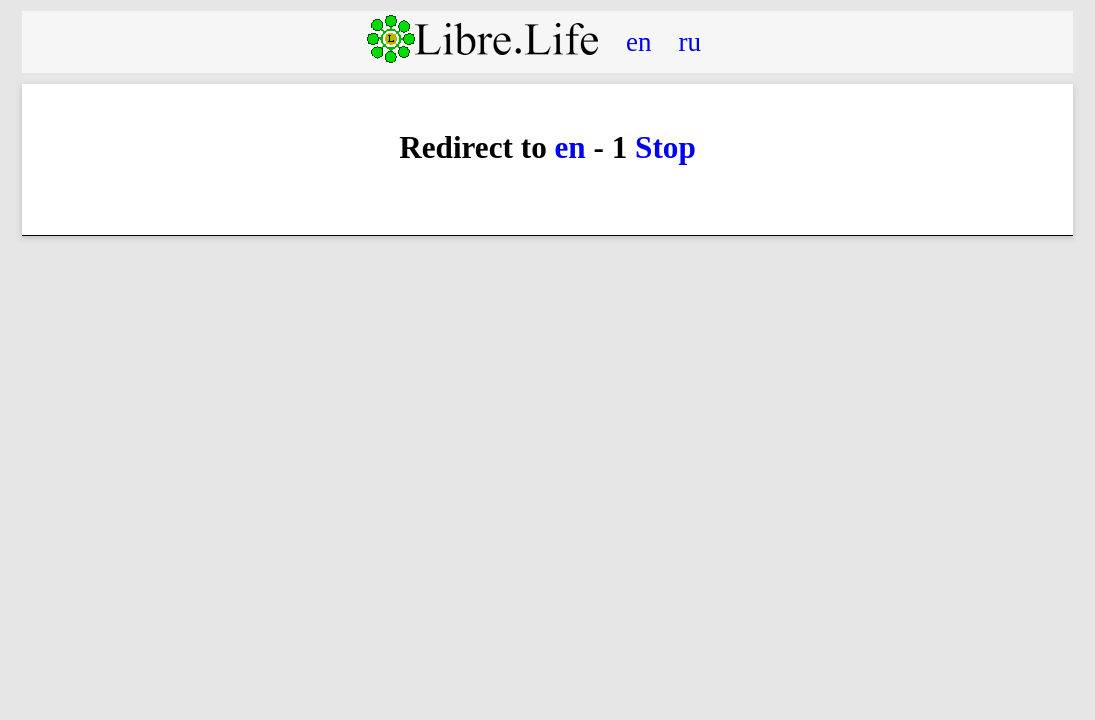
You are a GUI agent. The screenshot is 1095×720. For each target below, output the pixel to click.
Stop (665, 147)
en (639, 41)
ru (690, 41)
